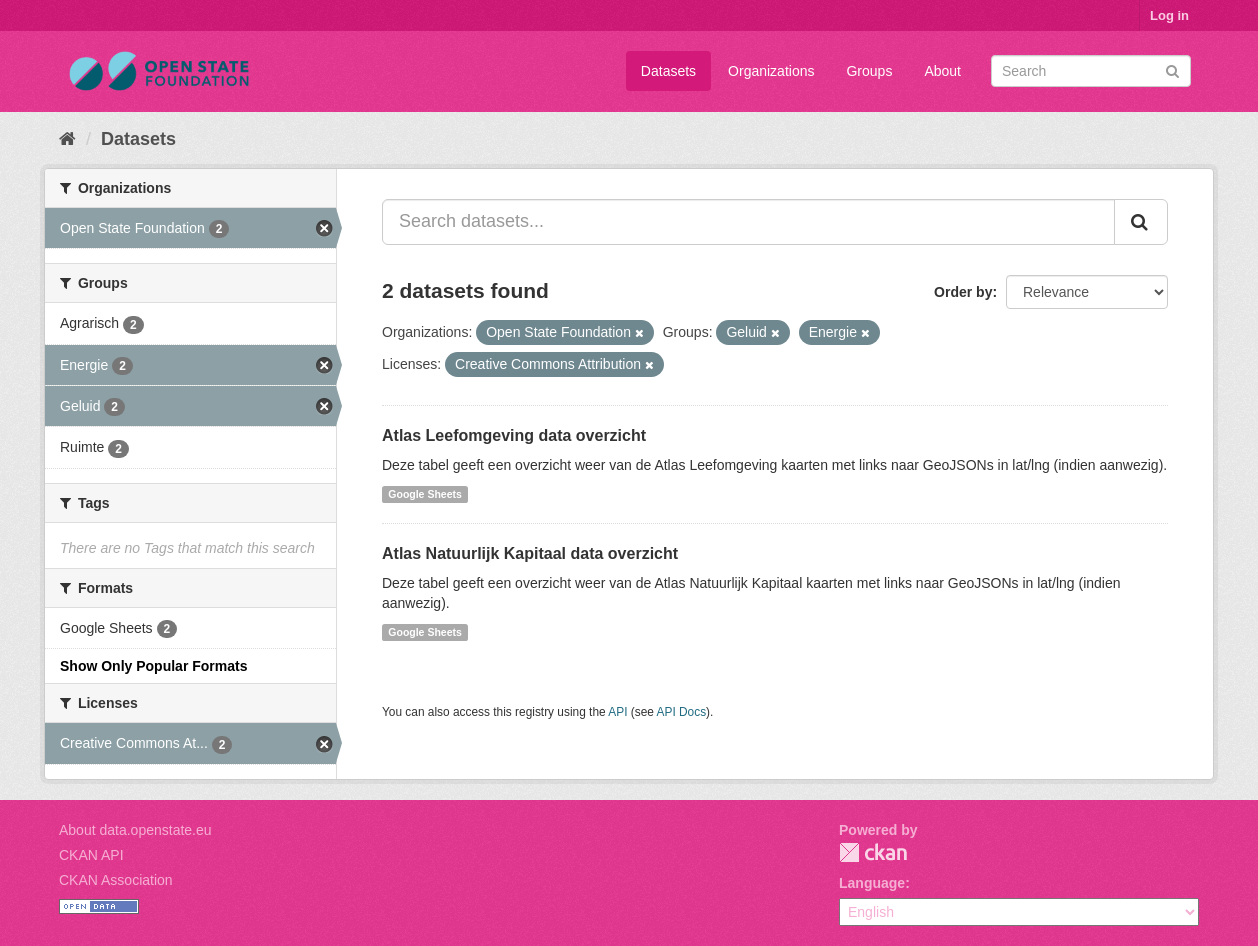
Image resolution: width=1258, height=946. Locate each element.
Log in (1169, 15)
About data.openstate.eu (135, 830)
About (942, 71)
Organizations (771, 71)
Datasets (668, 71)
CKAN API (91, 855)
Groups (869, 71)
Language (872, 883)
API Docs (682, 712)
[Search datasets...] (748, 222)
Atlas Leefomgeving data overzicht (514, 435)
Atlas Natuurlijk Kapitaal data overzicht (530, 553)
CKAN (873, 852)
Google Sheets (425, 494)
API (617, 712)
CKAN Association (116, 880)
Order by (963, 292)
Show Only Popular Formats (153, 666)
